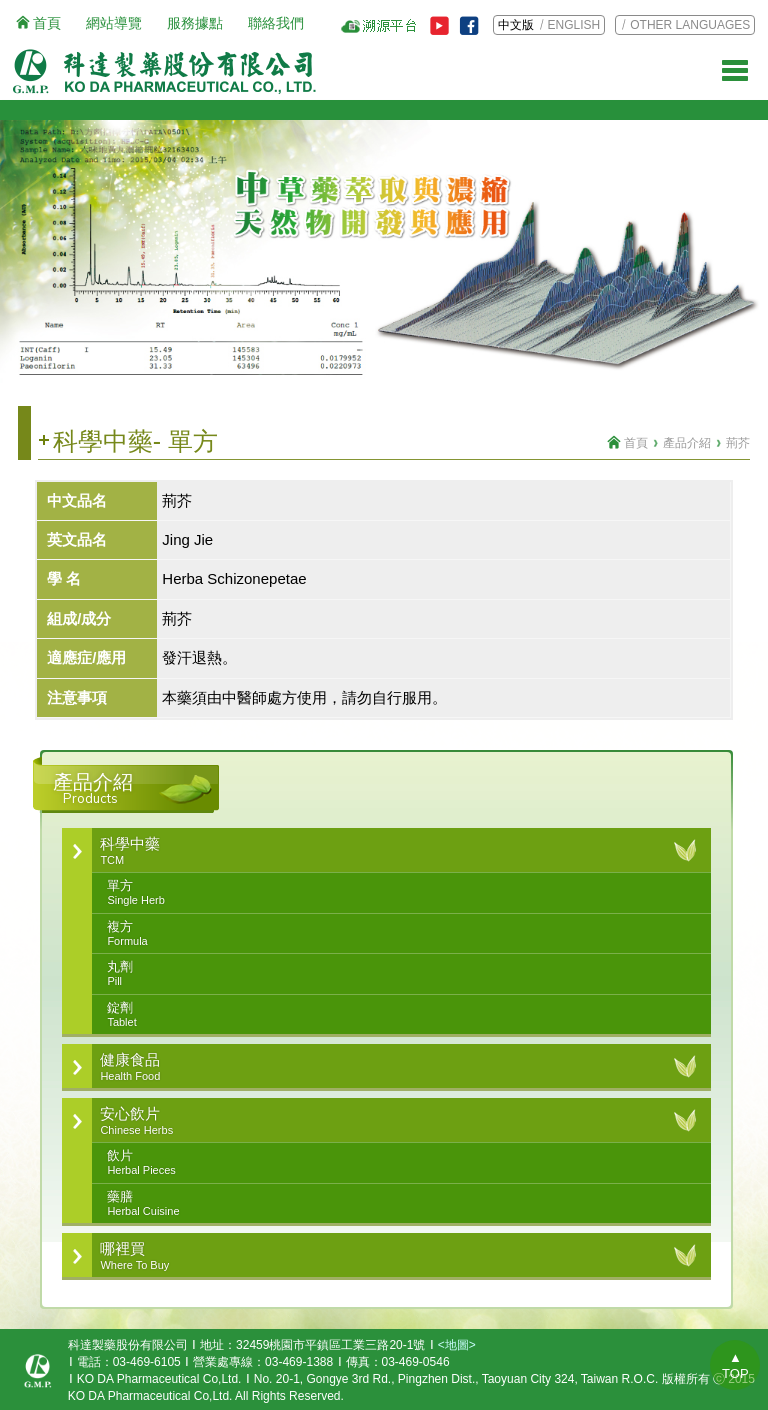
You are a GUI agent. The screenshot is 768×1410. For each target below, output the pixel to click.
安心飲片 (390, 1121)
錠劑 (398, 1015)
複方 (398, 934)
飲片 (398, 1163)
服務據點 (195, 23)
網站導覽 (114, 23)
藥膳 (398, 1204)
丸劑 (398, 974)
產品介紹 (687, 443)
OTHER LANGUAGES (690, 25)
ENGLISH (574, 25)
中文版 (516, 25)
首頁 (47, 23)
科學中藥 (390, 851)
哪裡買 (390, 1256)
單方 (398, 893)
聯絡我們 (276, 23)
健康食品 (390, 1067)
